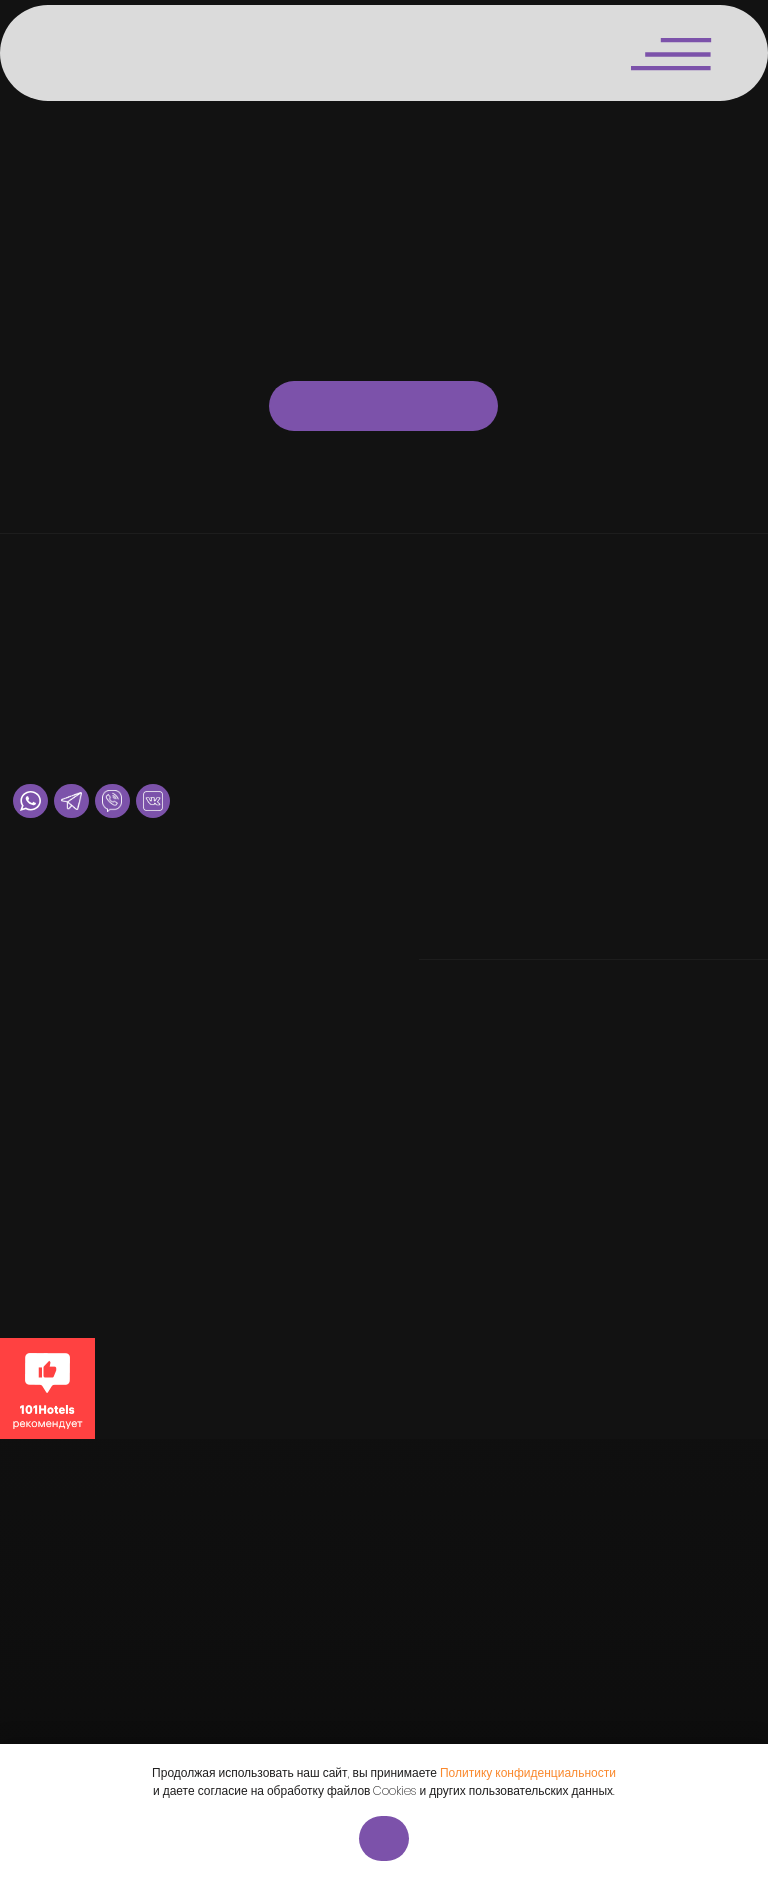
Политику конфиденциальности (528, 1772)
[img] (80, 52)
